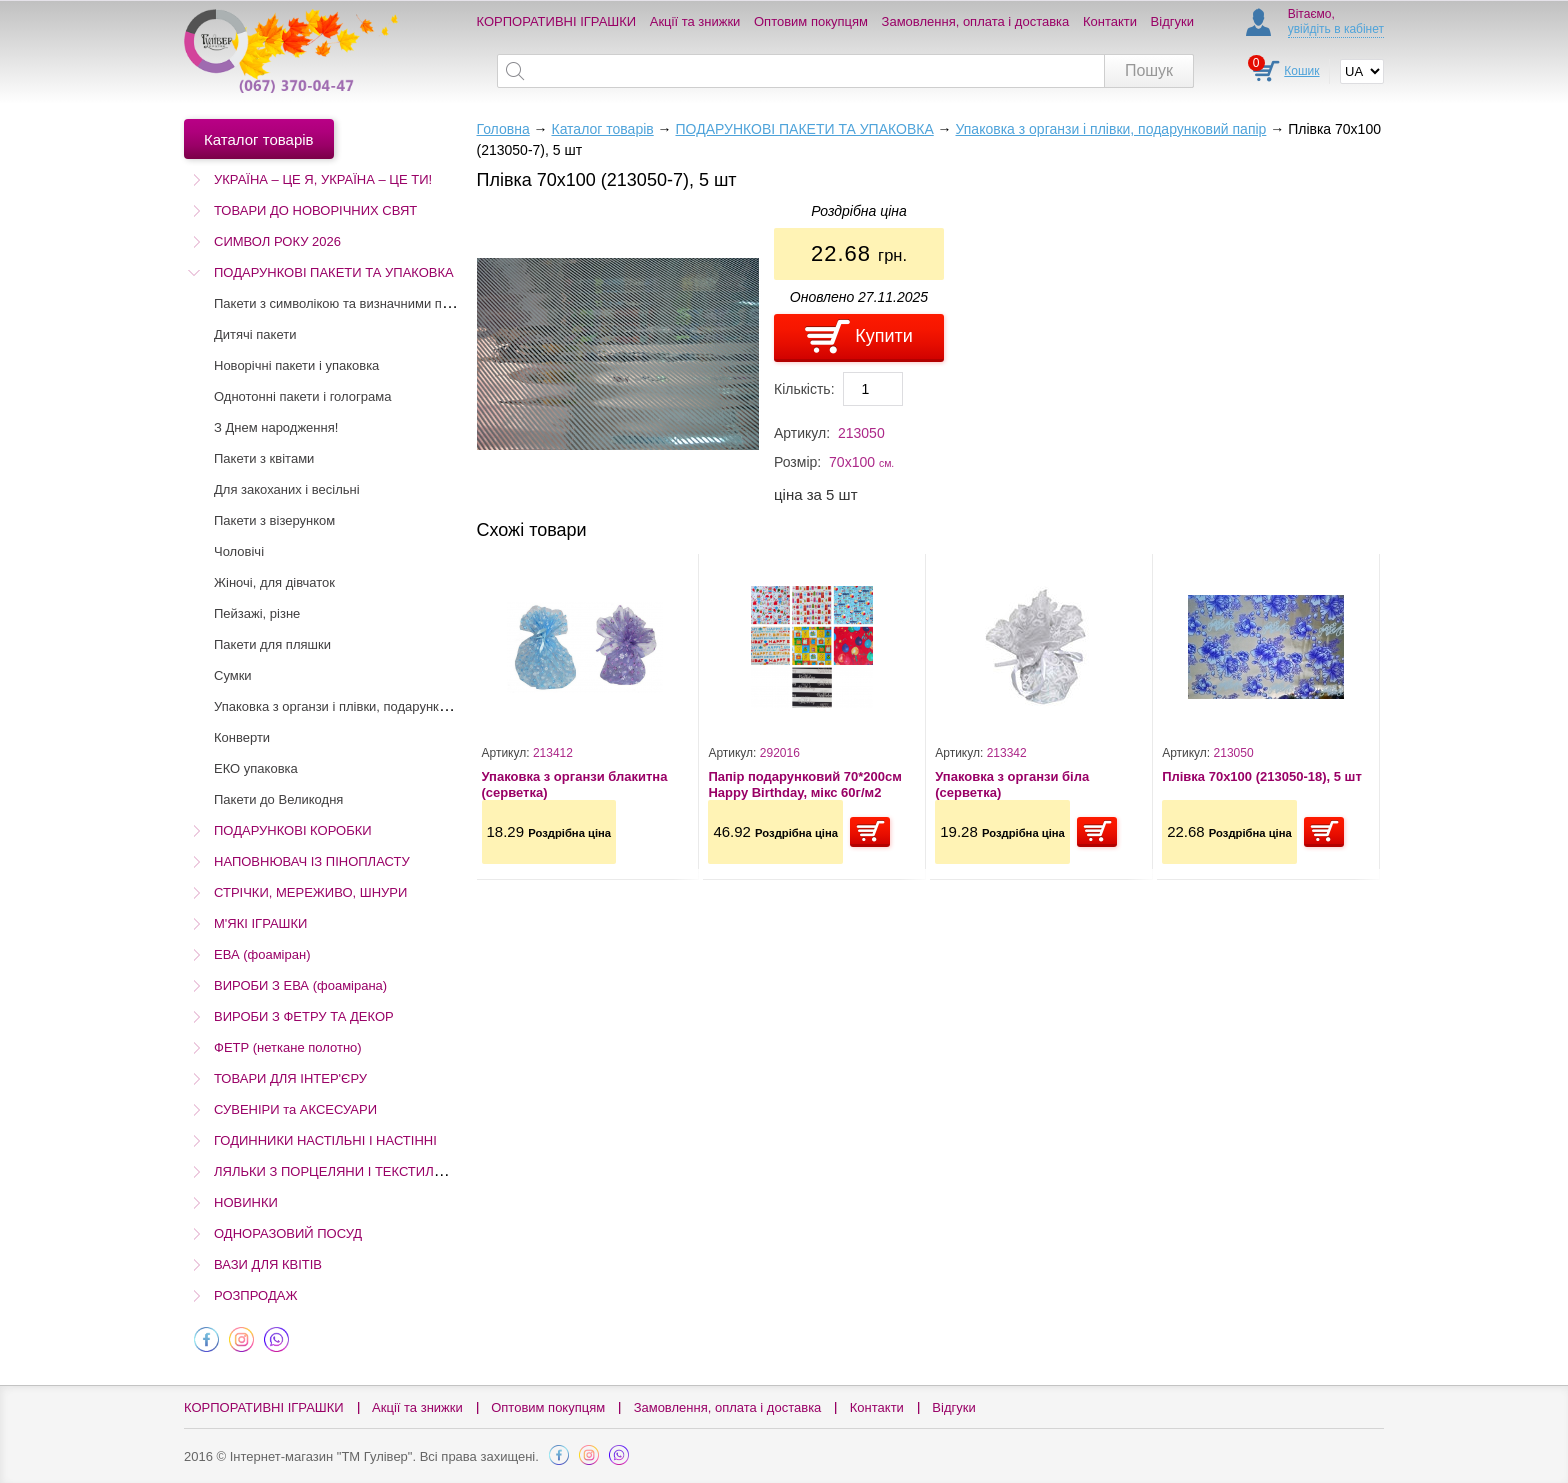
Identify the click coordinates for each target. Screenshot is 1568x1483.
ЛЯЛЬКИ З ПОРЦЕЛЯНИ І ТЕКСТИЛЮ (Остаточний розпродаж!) (408, 1171)
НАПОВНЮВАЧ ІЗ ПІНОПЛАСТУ (312, 861)
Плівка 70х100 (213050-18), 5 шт (1262, 776)
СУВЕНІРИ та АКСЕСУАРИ (295, 1109)
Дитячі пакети (255, 334)
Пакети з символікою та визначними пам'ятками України (383, 303)
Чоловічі (239, 551)
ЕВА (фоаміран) (262, 954)
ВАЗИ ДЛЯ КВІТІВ (268, 1264)
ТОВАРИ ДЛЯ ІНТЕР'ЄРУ (290, 1078)
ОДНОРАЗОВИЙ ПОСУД (288, 1233)
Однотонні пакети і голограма (302, 396)
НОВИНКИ (246, 1202)
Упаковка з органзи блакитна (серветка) (575, 784)
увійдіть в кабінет (1336, 29)
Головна (503, 129)
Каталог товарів (602, 129)
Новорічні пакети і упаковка (296, 365)
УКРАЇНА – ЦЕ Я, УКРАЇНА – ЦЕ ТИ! (323, 179)
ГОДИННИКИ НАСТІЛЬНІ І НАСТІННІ (325, 1140)
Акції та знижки (695, 21)
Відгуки (1172, 21)
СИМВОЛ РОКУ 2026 (277, 241)
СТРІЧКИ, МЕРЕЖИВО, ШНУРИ (310, 892)
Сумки (233, 675)
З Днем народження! (276, 427)
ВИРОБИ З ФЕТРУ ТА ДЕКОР (304, 1016)
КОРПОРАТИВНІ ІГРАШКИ (557, 21)
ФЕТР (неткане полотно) (288, 1047)
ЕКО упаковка (256, 768)
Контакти (1110, 21)
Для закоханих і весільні (287, 489)
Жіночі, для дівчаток (274, 582)
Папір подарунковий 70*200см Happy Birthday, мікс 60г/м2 (804, 784)
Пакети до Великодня (278, 799)
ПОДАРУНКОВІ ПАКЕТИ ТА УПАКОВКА (334, 272)
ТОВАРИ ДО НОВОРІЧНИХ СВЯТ (315, 210)
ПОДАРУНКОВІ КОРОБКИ (293, 830)
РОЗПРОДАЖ (255, 1295)
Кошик (1301, 71)
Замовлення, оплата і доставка (976, 21)
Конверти (242, 737)
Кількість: (804, 389)
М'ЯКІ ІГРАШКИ (260, 923)
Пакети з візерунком (274, 520)
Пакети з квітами (264, 458)
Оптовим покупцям (811, 21)
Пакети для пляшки (272, 644)
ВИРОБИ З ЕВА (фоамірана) (300, 985)
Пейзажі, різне (257, 613)
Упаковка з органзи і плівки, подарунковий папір (358, 706)
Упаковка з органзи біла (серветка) (1012, 784)
